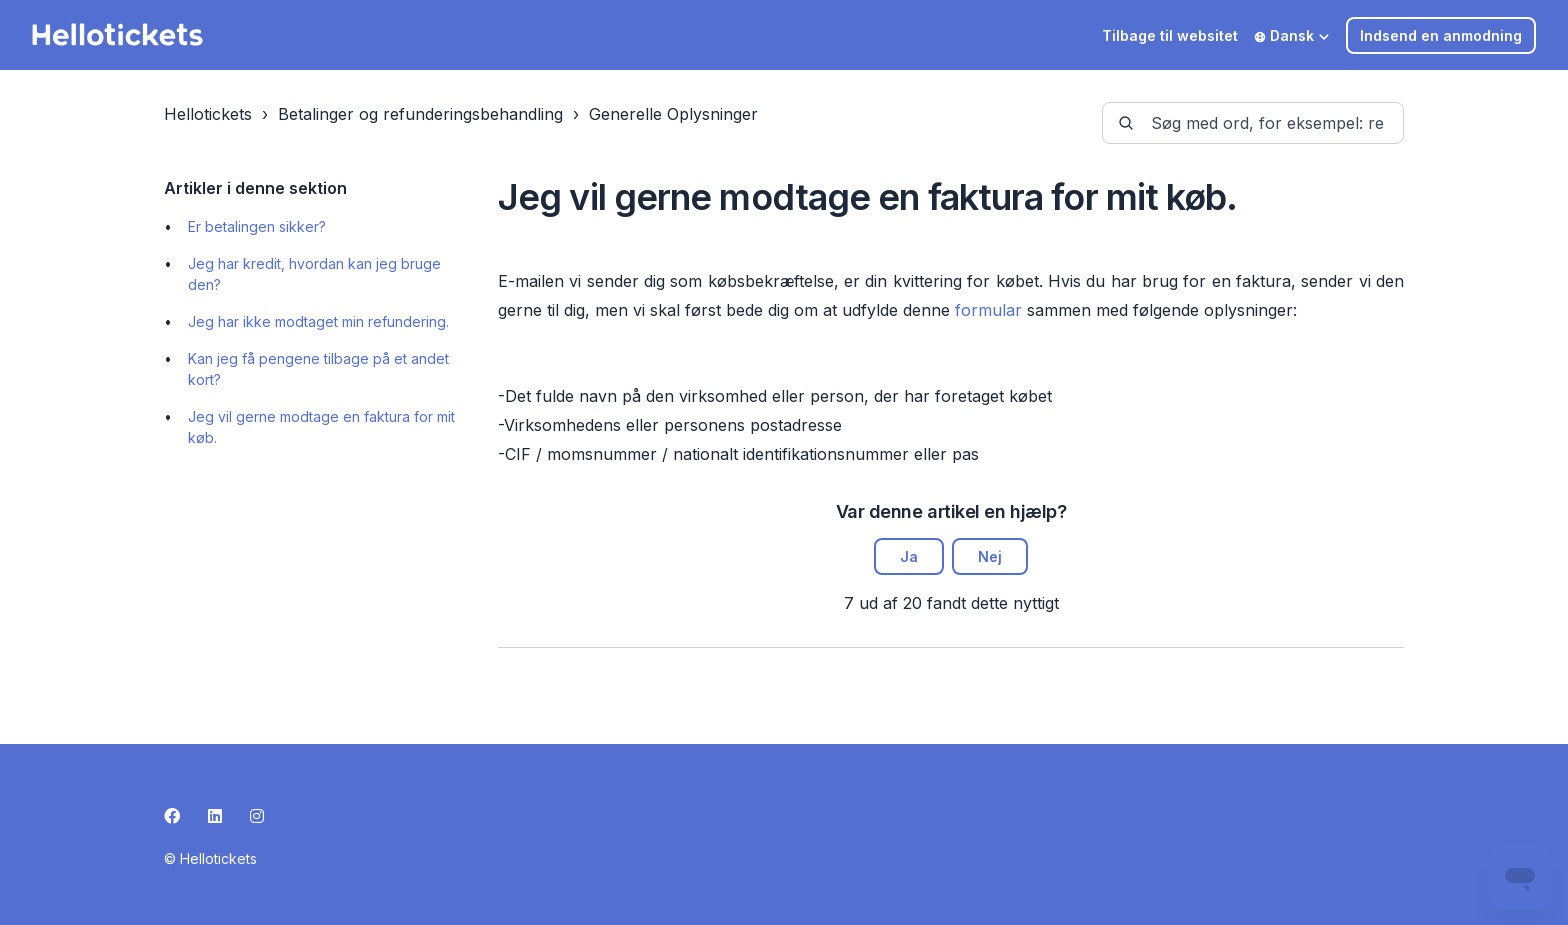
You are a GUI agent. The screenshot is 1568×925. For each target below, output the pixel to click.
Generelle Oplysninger (673, 114)
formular (988, 310)
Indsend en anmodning (1441, 35)
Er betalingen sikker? (257, 226)
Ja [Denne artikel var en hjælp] (909, 556)
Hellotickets (208, 114)
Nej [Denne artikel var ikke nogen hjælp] (990, 556)
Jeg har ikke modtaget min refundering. (318, 321)
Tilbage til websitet (1170, 35)
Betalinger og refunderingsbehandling (420, 114)
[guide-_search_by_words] (1253, 123)
